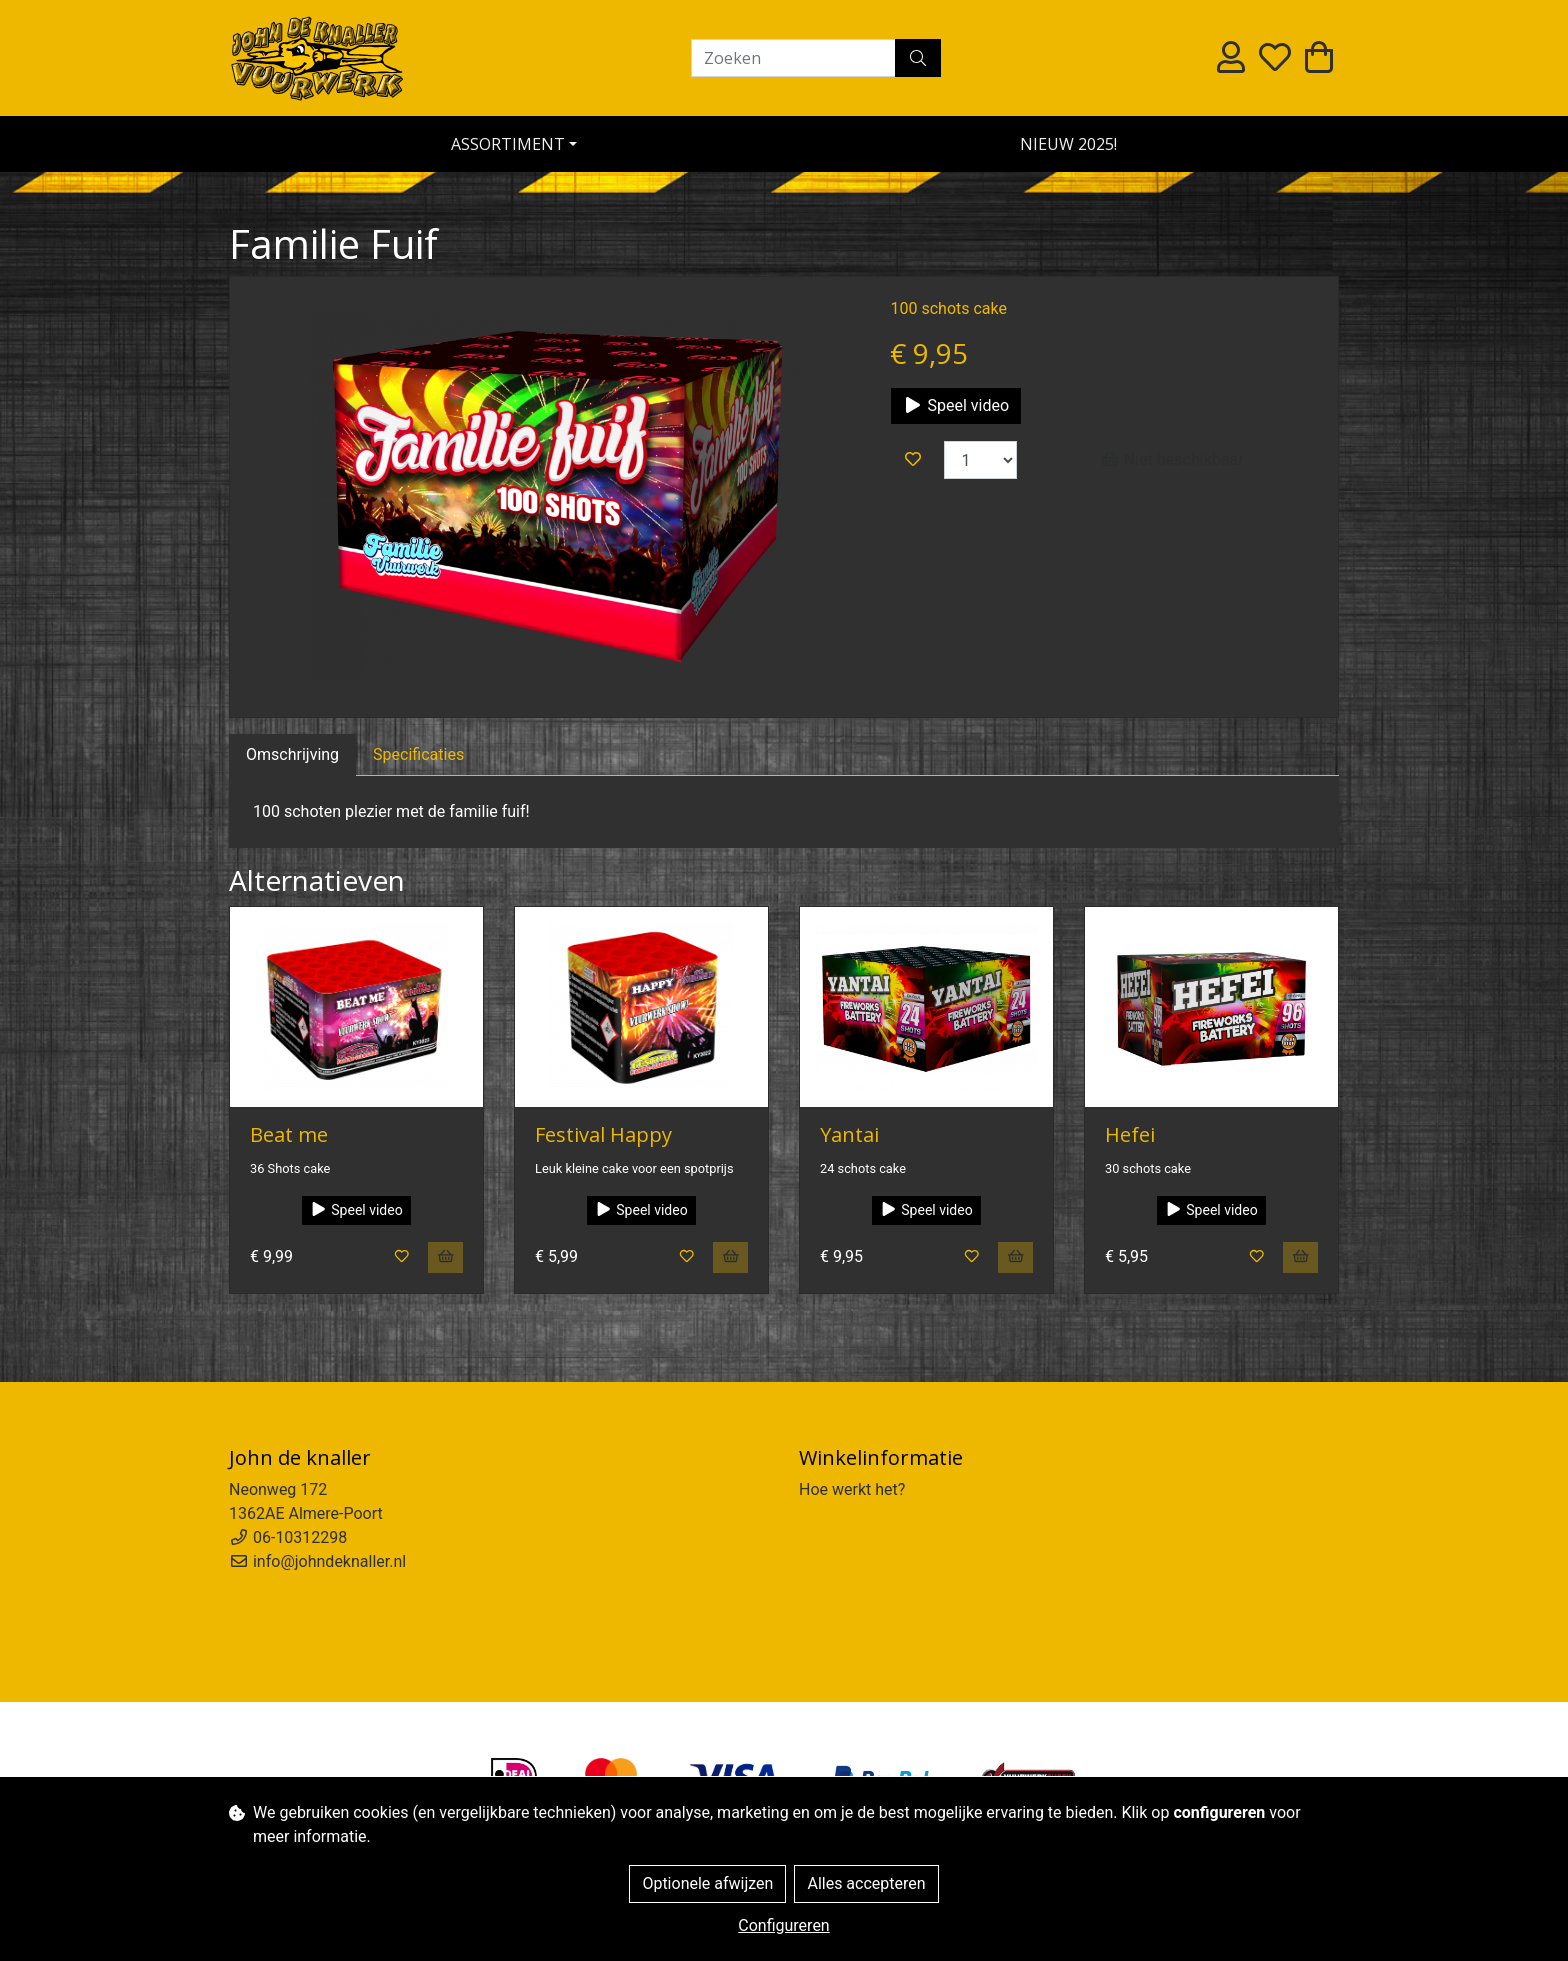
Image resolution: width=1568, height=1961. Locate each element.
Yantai (849, 1134)
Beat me (289, 1134)
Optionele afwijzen (707, 1883)
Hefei (1130, 1134)
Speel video (956, 405)
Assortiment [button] (508, 144)
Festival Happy (603, 1134)
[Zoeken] (793, 58)
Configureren (783, 1925)
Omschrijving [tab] (292, 754)
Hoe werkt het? (852, 1489)
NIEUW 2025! (1068, 144)
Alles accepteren (866, 1883)
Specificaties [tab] (418, 754)
